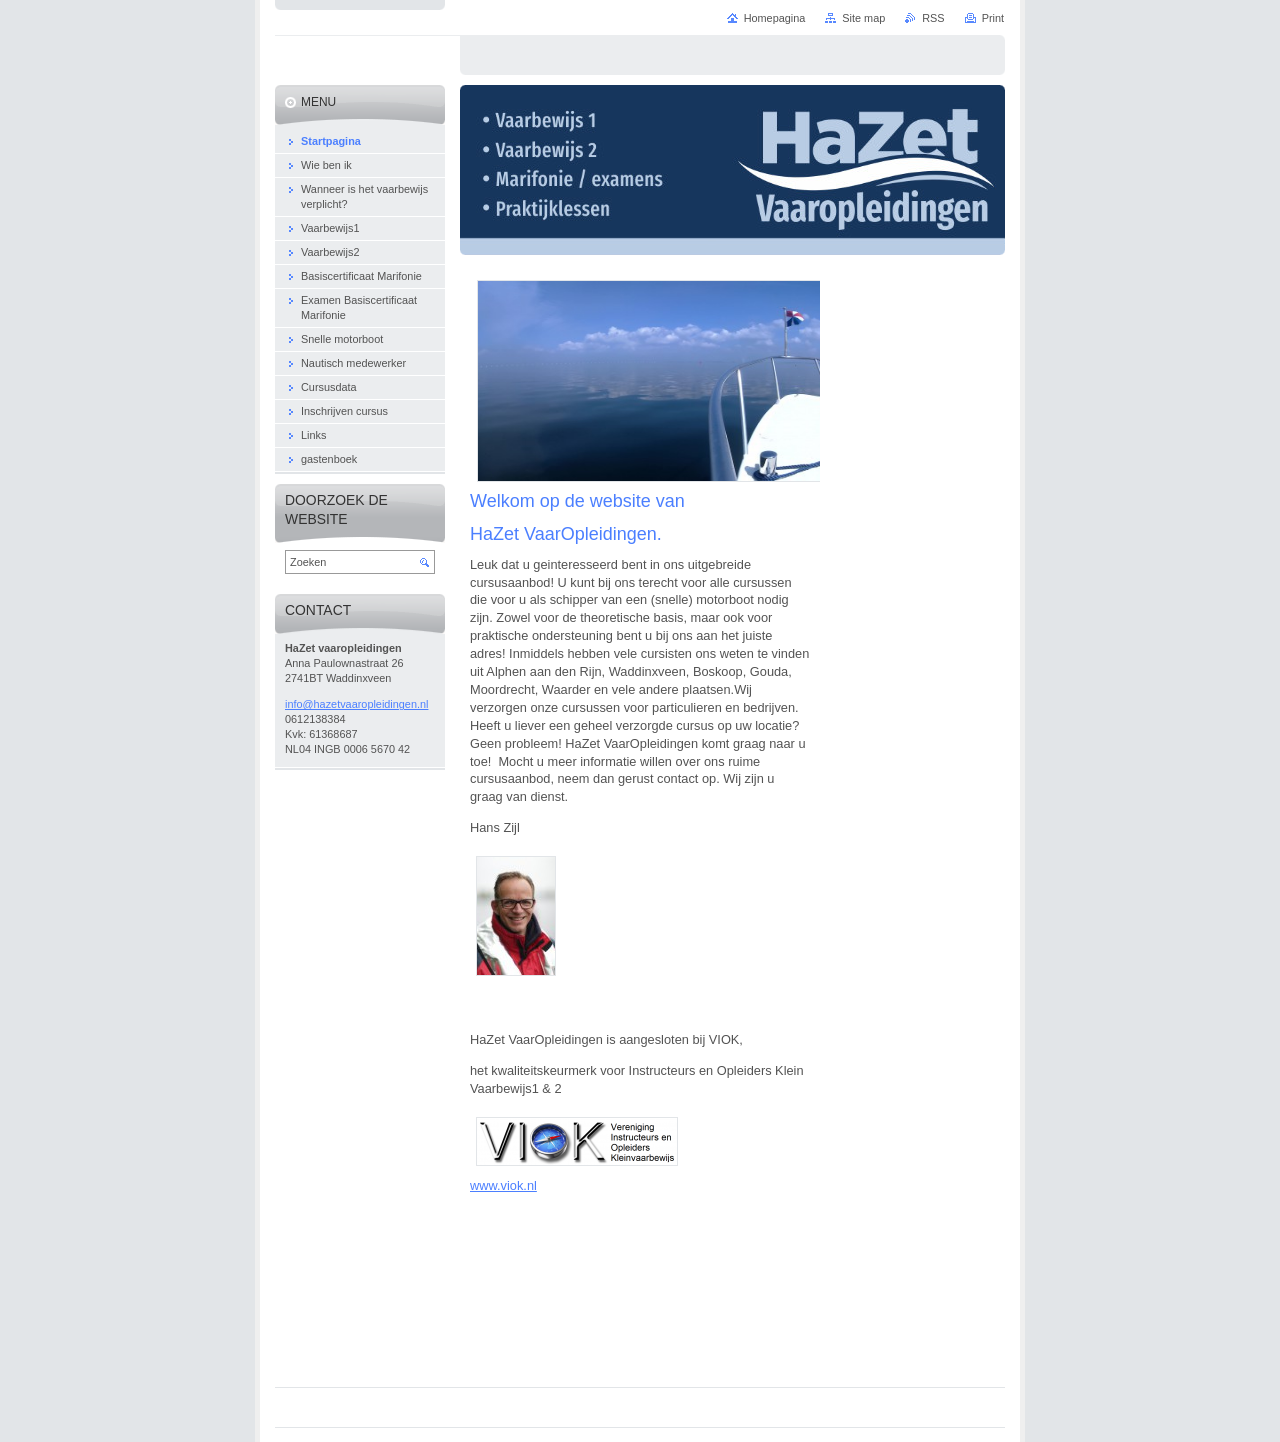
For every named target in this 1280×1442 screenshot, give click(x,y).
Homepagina (775, 18)
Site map (863, 18)
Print (993, 18)
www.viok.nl (503, 1185)
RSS (933, 18)
